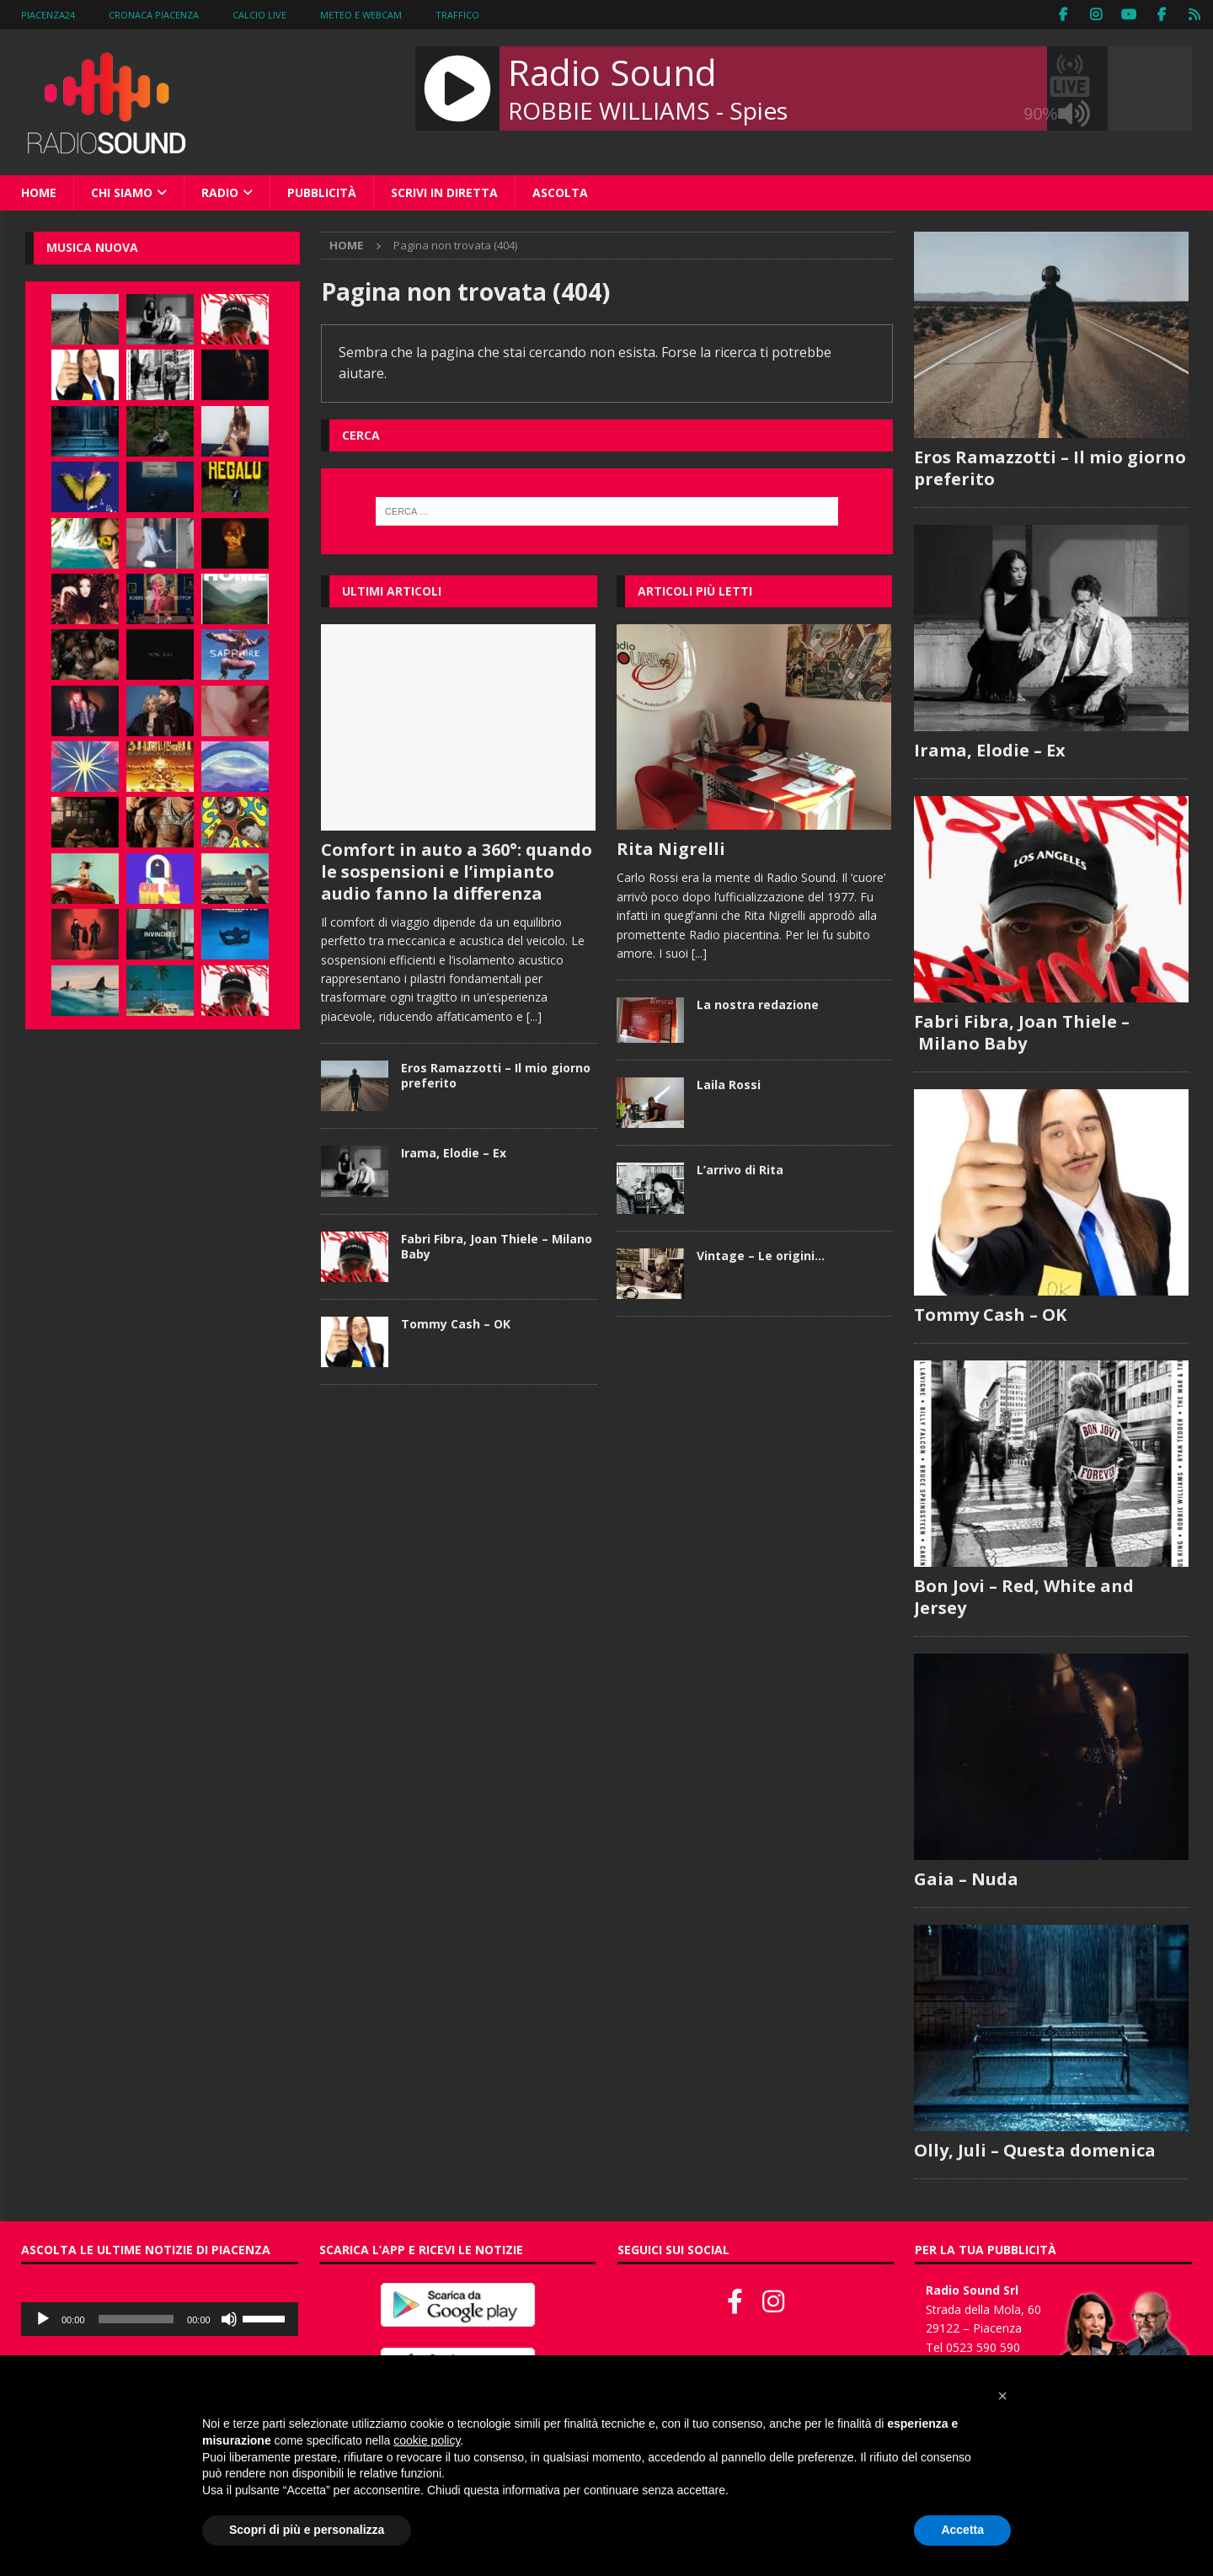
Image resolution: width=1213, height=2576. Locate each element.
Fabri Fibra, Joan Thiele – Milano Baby (496, 1246)
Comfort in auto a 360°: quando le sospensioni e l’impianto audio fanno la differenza (456, 871)
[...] (534, 1016)
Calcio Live (259, 14)
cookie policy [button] (426, 2440)
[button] (1002, 2395)
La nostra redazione (758, 1005)
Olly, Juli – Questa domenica (1035, 2150)
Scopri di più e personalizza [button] (306, 2529)
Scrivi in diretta (444, 192)
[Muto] (229, 2319)
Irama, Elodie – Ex (453, 1153)
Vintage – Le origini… (761, 1256)
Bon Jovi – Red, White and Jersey (1024, 1596)
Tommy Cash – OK (455, 1324)
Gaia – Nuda (966, 1879)
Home (38, 192)
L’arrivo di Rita (740, 1170)
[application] (159, 2319)
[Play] (43, 2319)
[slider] (136, 2319)
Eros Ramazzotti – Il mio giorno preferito (495, 1075)
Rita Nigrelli (671, 848)
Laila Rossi (729, 1085)
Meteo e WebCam (361, 14)
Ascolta (560, 192)
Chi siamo (121, 192)
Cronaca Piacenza (154, 14)
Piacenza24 (48, 14)
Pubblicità (321, 192)
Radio (219, 192)
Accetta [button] (962, 2529)
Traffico (457, 14)
